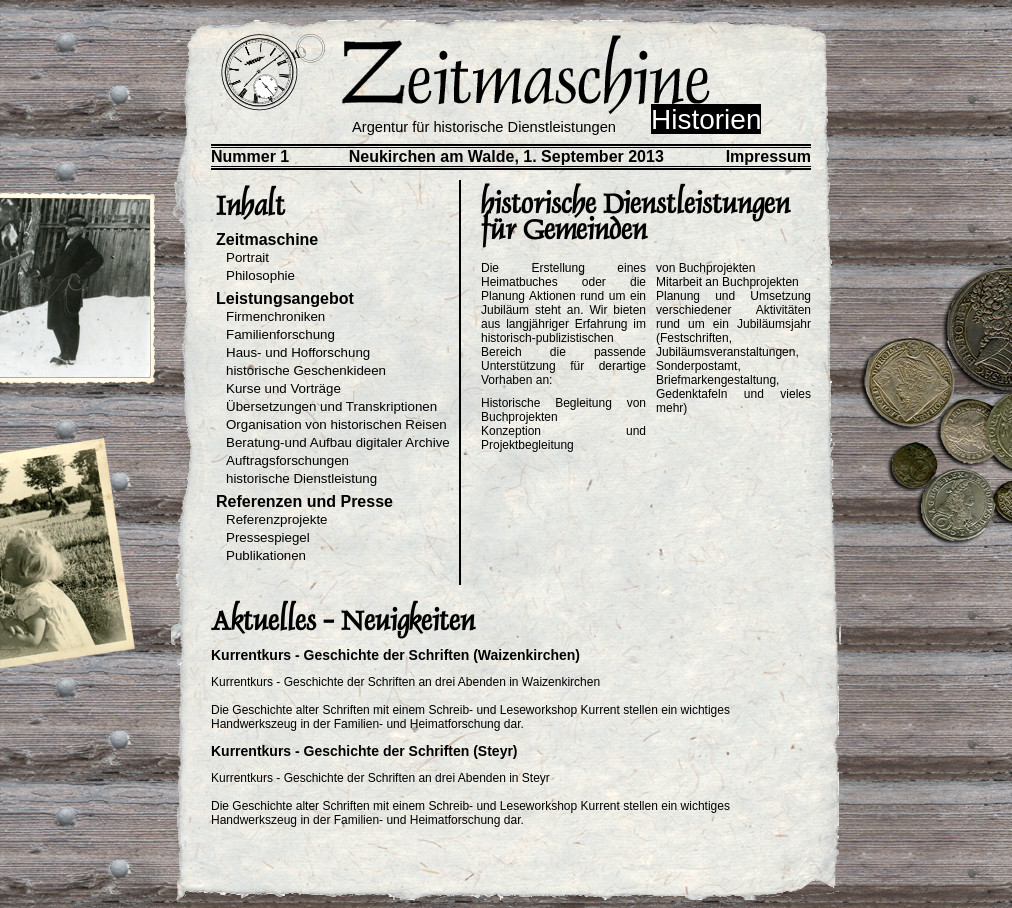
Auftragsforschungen (287, 460)
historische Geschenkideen (306, 370)
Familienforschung (280, 334)
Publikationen (266, 555)
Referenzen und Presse (304, 501)
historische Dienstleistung (301, 478)
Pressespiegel (268, 537)
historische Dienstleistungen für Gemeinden (635, 216)
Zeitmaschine (267, 239)
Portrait (247, 257)
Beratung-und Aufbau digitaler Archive (338, 442)
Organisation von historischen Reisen (336, 424)
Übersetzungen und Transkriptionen (331, 406)
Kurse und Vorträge (283, 388)
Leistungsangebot (285, 298)
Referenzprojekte (277, 519)
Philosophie (260, 275)
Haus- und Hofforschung (298, 352)
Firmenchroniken (275, 316)
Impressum (768, 156)
